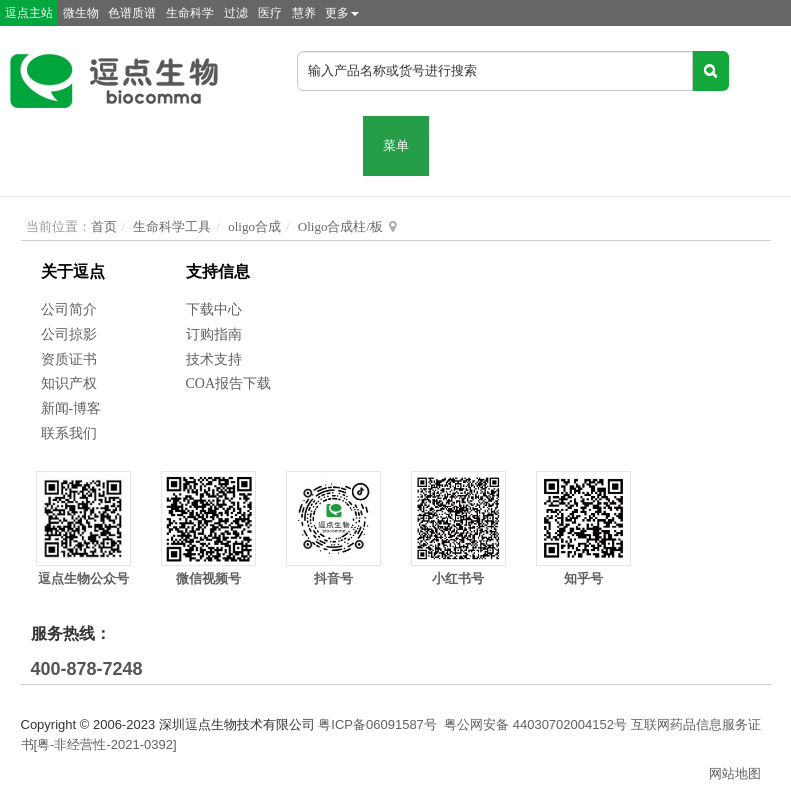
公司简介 (69, 309)
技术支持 (214, 359)
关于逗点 (73, 271)
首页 (104, 226)
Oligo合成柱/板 (340, 226)
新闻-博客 (71, 408)
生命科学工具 (172, 226)
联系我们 (69, 433)
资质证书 (69, 359)
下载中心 (214, 309)
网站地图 (735, 773)
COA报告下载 (229, 383)
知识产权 (69, 383)
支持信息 (218, 271)
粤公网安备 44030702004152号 (535, 724)
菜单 (396, 145)
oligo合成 (254, 226)
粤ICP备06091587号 (377, 724)
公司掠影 (69, 334)
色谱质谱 (132, 13)
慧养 (304, 13)
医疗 (270, 13)
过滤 (236, 13)
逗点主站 (29, 13)
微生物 (81, 13)
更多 (342, 13)
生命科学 (190, 13)
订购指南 (214, 334)
